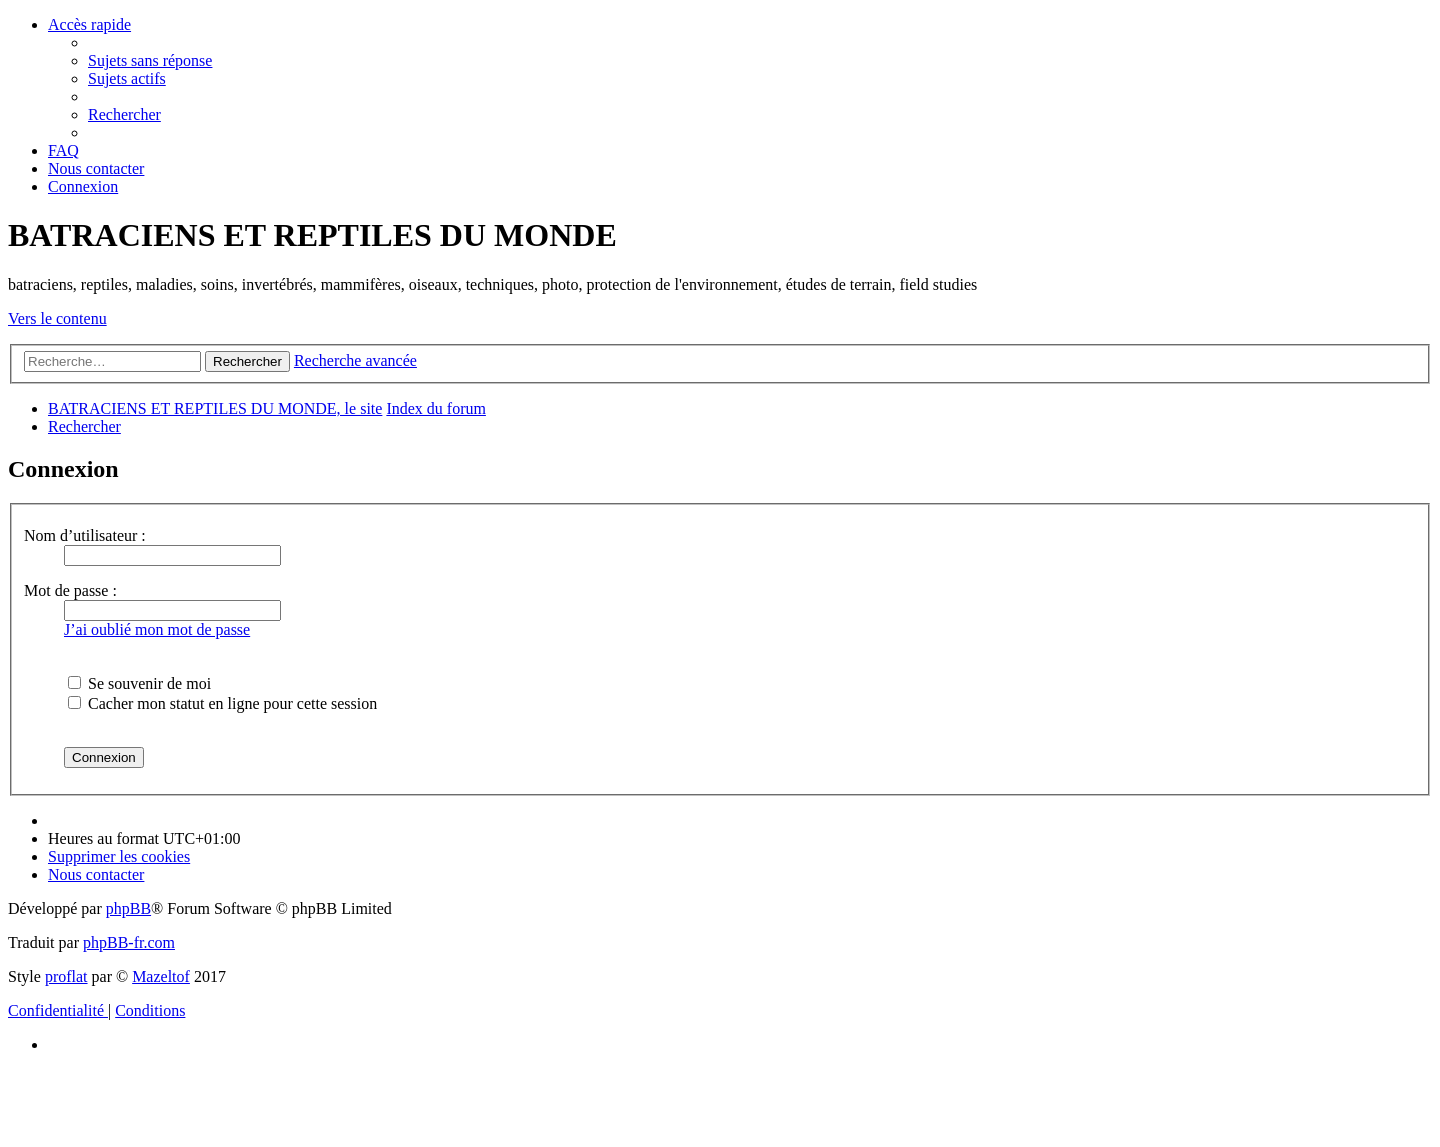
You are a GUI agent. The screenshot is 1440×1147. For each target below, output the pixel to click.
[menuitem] (150, 60)
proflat (66, 976)
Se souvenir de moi (139, 683)
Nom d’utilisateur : (85, 535)
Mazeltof (161, 976)
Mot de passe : (70, 590)
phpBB (128, 908)
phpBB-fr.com (129, 942)
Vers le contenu (57, 318)
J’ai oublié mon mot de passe (157, 629)
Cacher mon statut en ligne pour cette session (222, 703)
